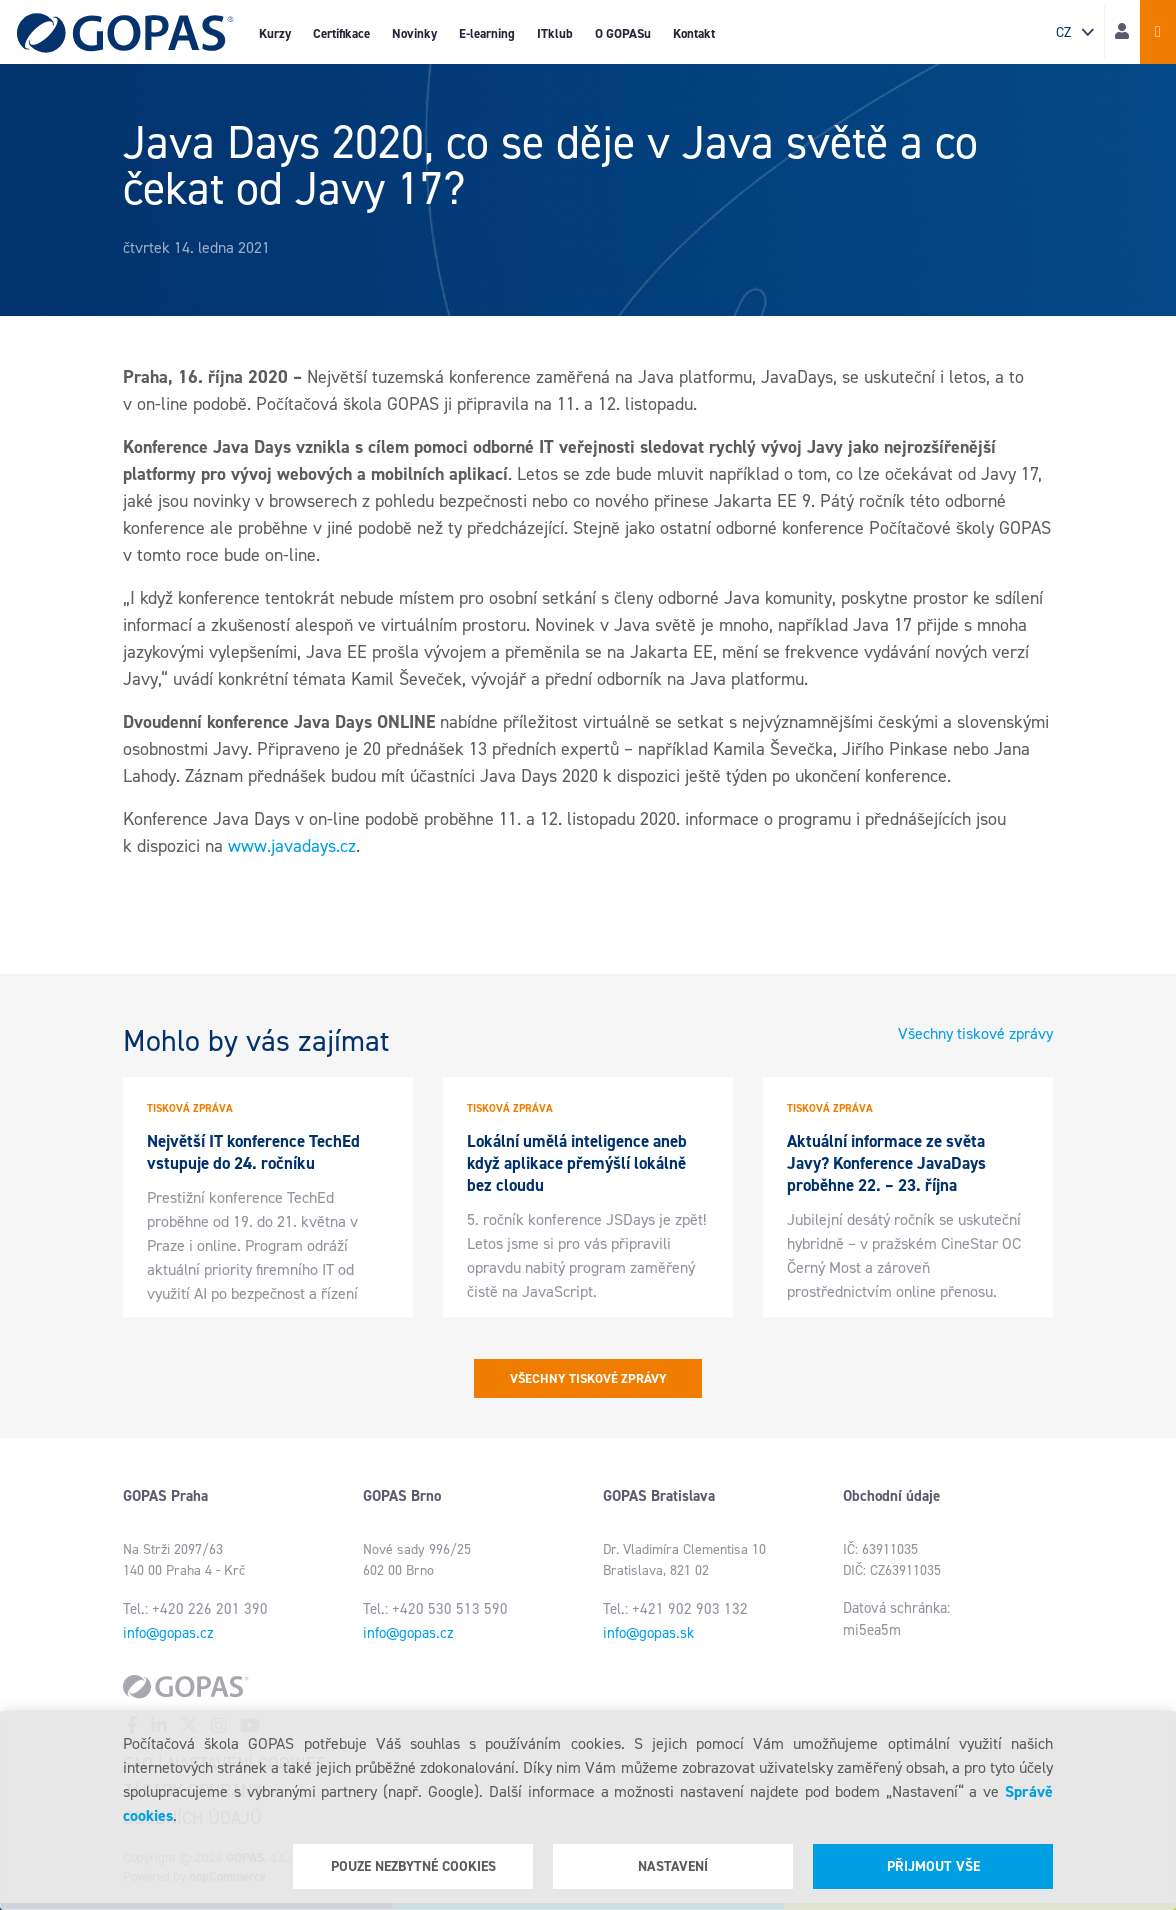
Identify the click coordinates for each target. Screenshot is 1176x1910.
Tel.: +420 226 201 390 (195, 1609)
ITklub (555, 33)
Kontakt (694, 33)
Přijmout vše (933, 1866)
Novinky (414, 33)
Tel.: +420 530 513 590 (435, 1609)
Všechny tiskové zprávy (975, 1033)
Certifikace (341, 33)
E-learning (487, 33)
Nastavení (673, 1866)
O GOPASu (623, 33)
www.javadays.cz (292, 846)
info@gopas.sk (648, 1633)
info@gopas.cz (168, 1633)
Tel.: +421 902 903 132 (675, 1609)
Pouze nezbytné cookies (413, 1866)
